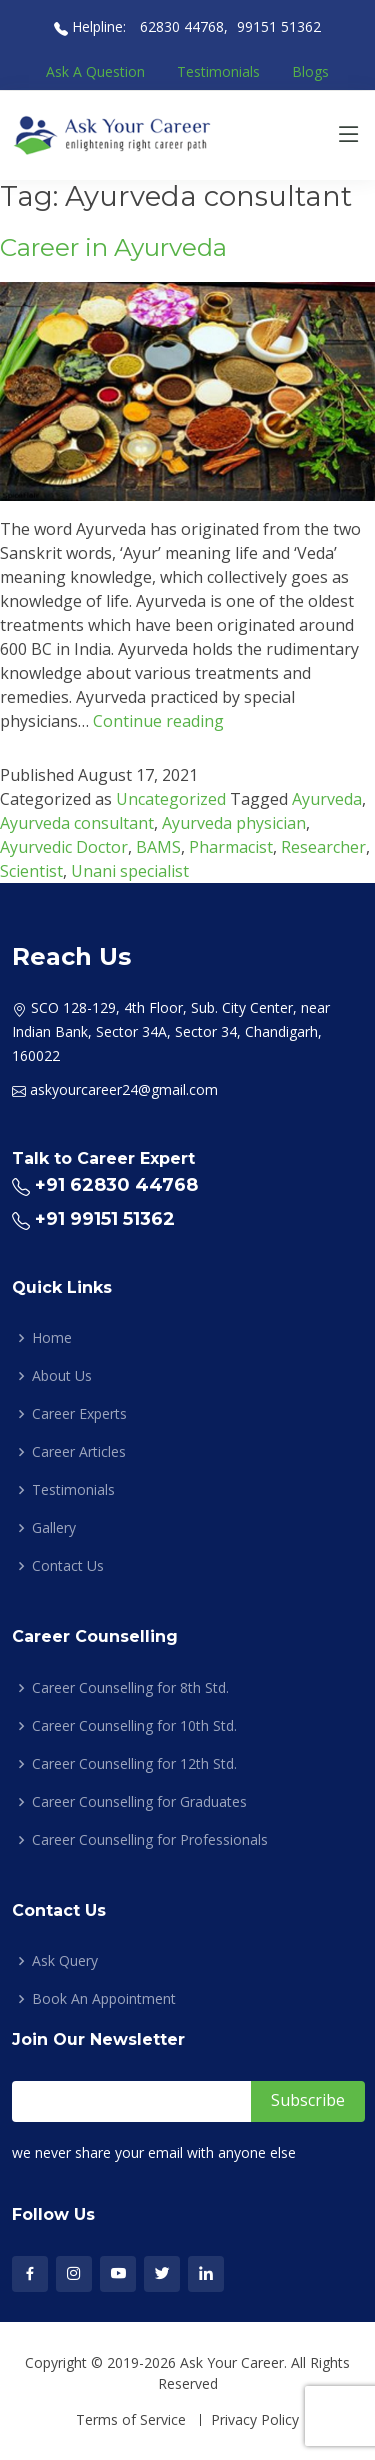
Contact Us (68, 1566)
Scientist (31, 871)
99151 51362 (279, 26)
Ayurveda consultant (77, 823)
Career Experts (79, 1414)
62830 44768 (180, 26)
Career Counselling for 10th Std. (134, 1726)
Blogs (310, 71)
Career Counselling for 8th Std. (130, 1688)
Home (52, 1338)
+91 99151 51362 (105, 1219)
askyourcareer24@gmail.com (124, 1089)
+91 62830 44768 (116, 1185)
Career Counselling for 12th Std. (134, 1764)
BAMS (158, 847)
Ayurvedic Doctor (64, 847)
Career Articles (79, 1452)
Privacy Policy (255, 2420)
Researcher (323, 847)
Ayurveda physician (234, 823)
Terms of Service (131, 2420)
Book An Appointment (104, 1999)
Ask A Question (95, 71)
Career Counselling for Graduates (139, 1802)
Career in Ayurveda (113, 247)
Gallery (54, 1528)
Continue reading (158, 721)
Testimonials (218, 71)
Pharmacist (231, 847)
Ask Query (65, 1961)
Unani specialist (130, 871)
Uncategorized (171, 799)
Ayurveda (327, 799)
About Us (62, 1376)
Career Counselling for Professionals (150, 1840)
